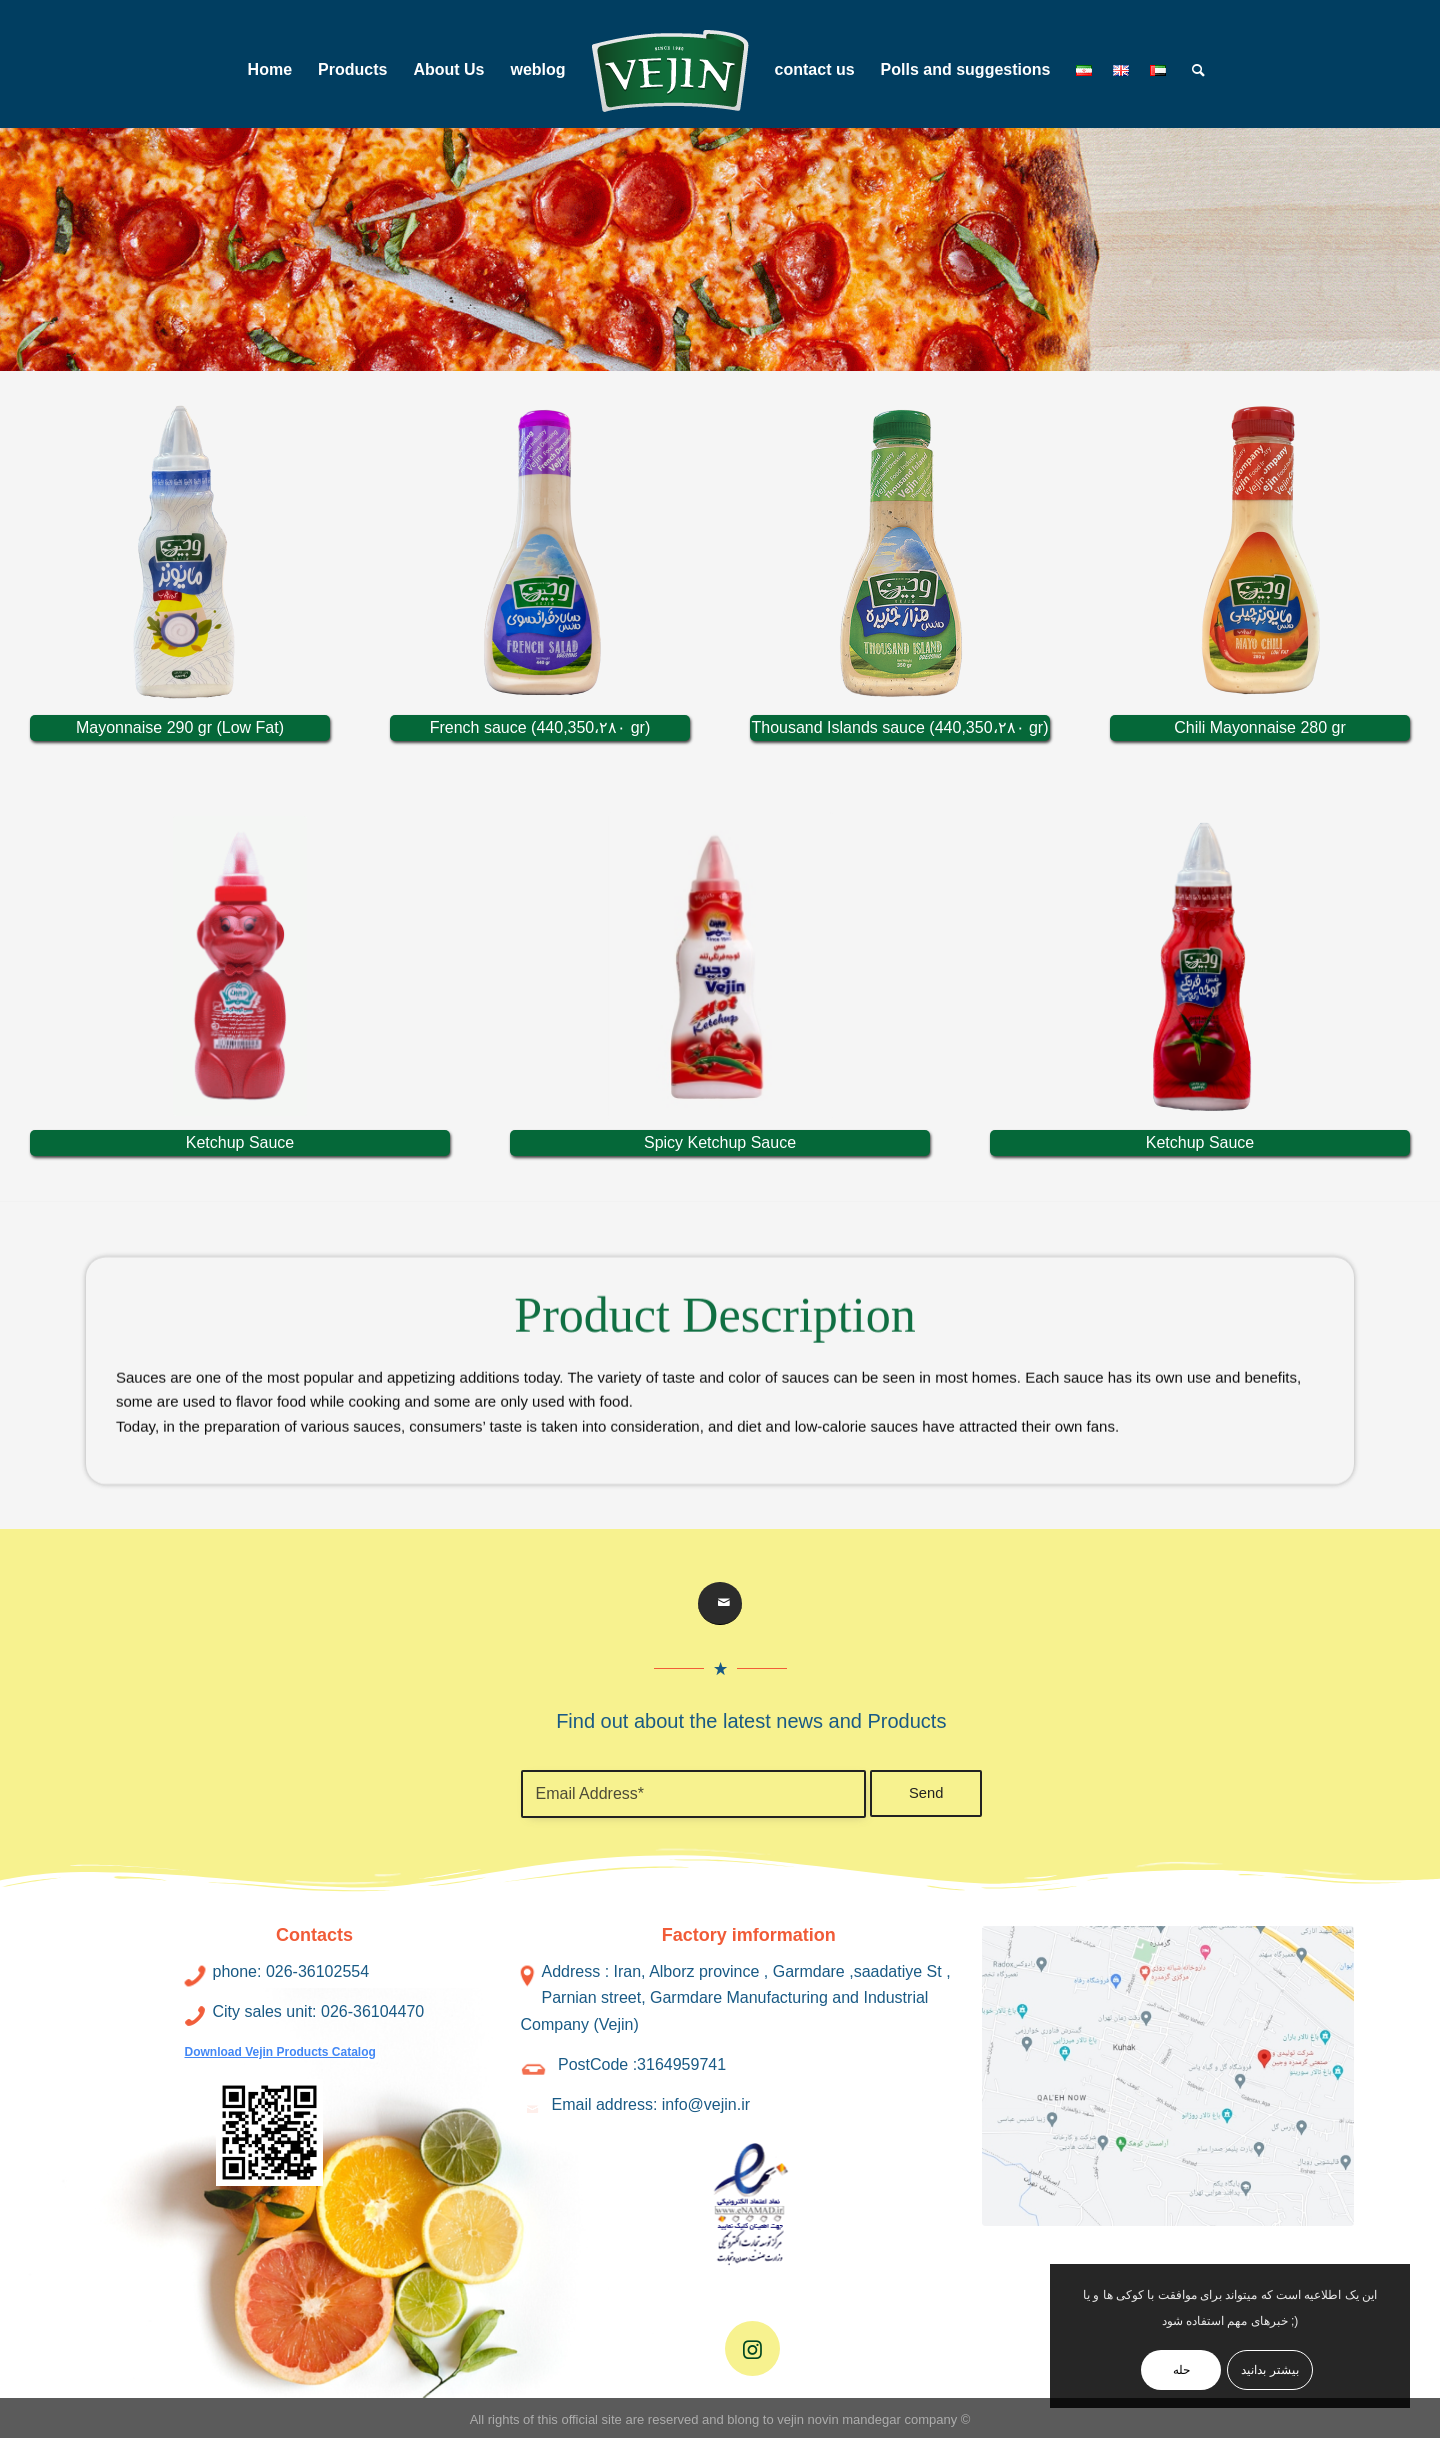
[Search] (1192, 70)
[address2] (1168, 2076)
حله (1181, 2370)
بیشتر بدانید (1269, 2370)
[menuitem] (270, 70)
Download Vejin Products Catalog (280, 2052)
